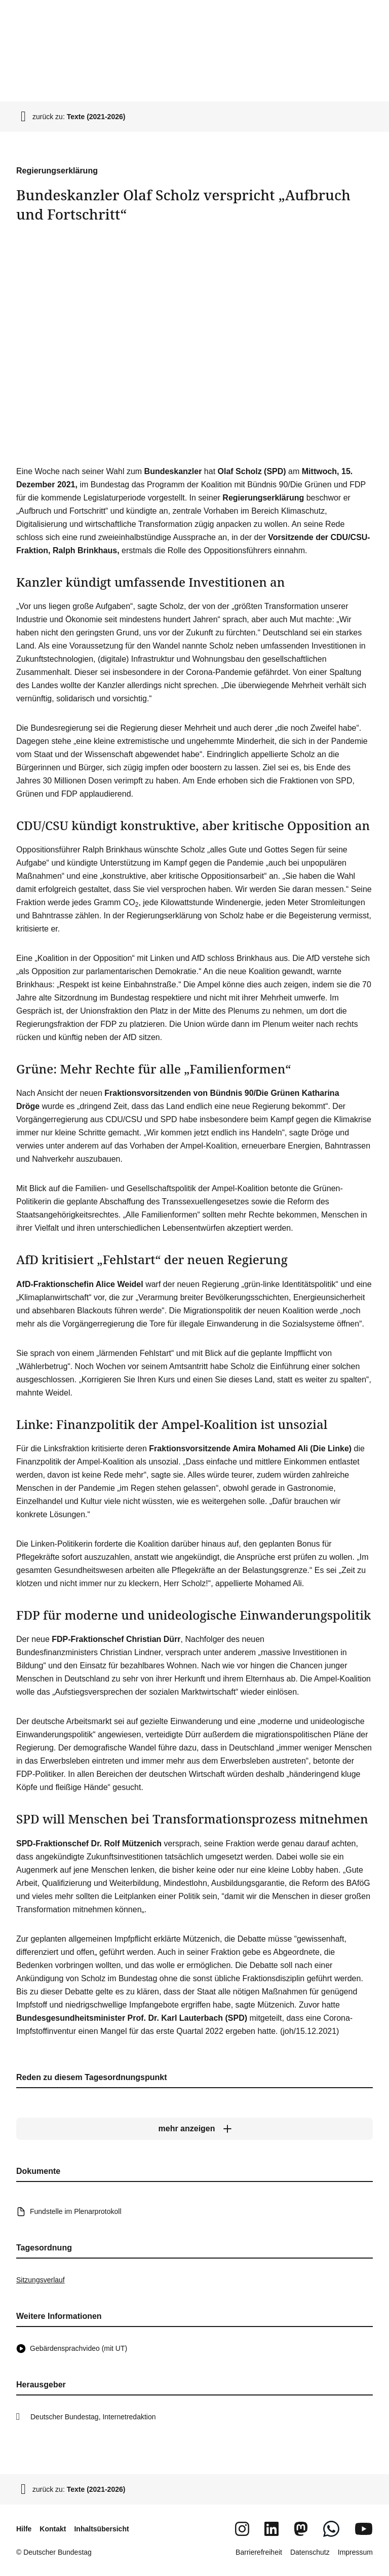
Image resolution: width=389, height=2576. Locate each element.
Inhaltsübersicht (101, 2529)
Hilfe (23, 2529)
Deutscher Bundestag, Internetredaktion (93, 2417)
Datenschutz (310, 2552)
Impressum (355, 2552)
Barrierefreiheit (259, 2552)
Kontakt (53, 2529)
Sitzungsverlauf (40, 2280)
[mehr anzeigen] (194, 2129)
